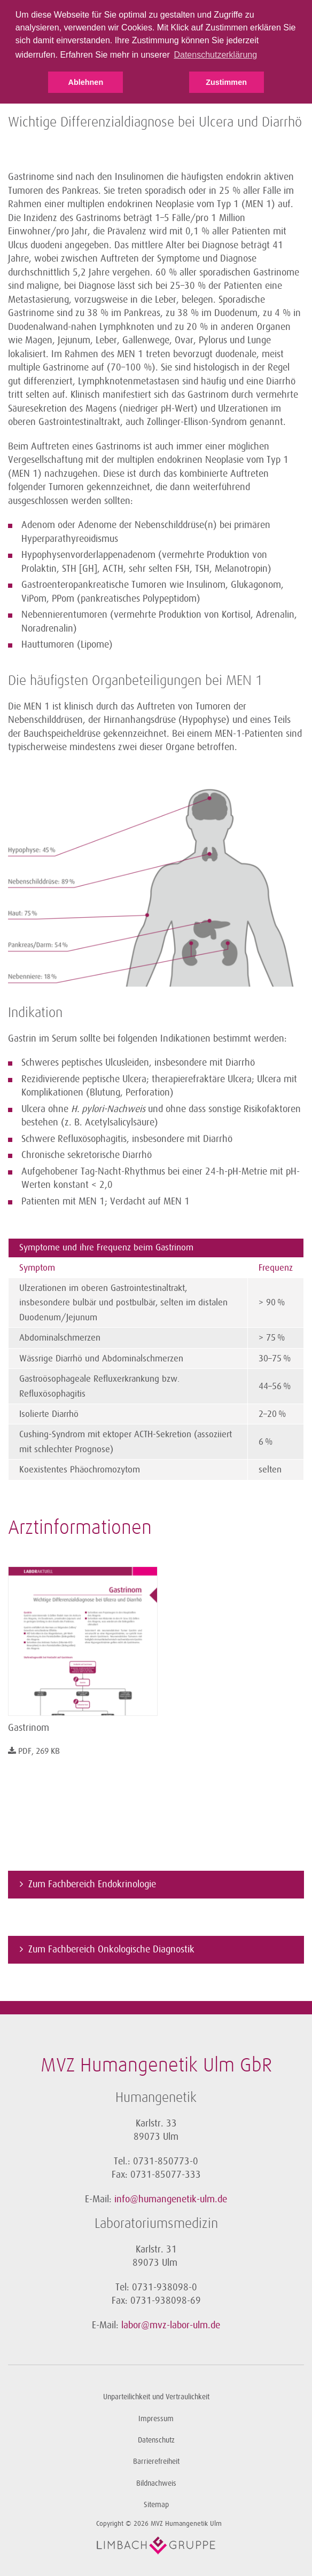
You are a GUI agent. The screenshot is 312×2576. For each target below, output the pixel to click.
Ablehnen (86, 82)
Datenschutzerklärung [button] (215, 54)
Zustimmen (226, 82)
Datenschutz (156, 2440)
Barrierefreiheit (156, 2461)
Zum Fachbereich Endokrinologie (92, 1884)
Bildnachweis (156, 2483)
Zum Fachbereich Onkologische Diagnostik (111, 1949)
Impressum (156, 2418)
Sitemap (156, 2504)
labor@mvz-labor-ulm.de (170, 2325)
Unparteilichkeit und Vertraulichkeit (156, 2396)
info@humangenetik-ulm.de (170, 2199)
